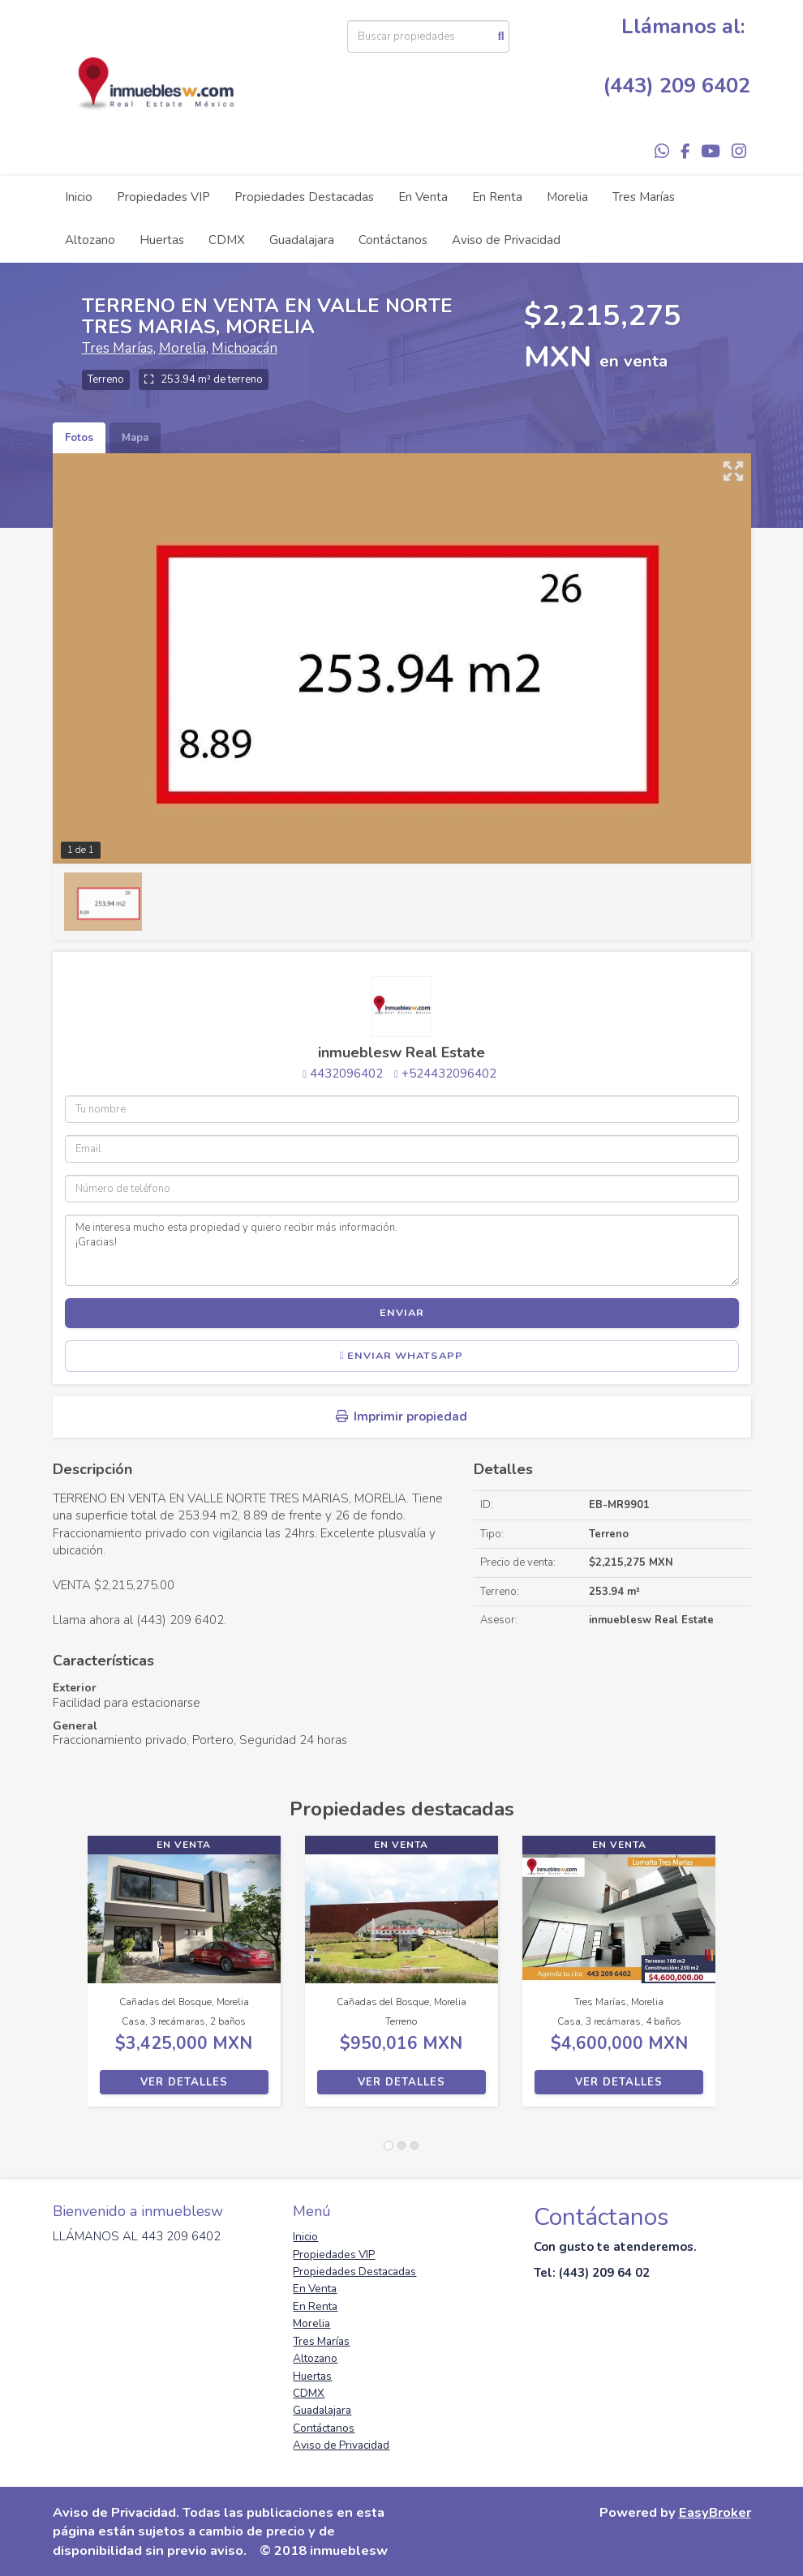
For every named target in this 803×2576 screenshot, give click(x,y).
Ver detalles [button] (184, 2082)
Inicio (78, 197)
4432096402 (346, 1073)
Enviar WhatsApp (402, 1355)
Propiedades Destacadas (304, 197)
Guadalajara (301, 240)
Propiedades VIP (163, 197)
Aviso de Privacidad (506, 240)
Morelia (567, 197)
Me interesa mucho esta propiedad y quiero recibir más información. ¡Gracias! (402, 1250)
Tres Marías (643, 197)
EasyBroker (715, 2512)
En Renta (497, 197)
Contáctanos (393, 240)
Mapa (135, 438)
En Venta (423, 197)
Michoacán (244, 348)
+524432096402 (449, 1073)
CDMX (226, 240)
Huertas (162, 240)
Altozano (90, 240)
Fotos (79, 438)
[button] (70, 1979)
